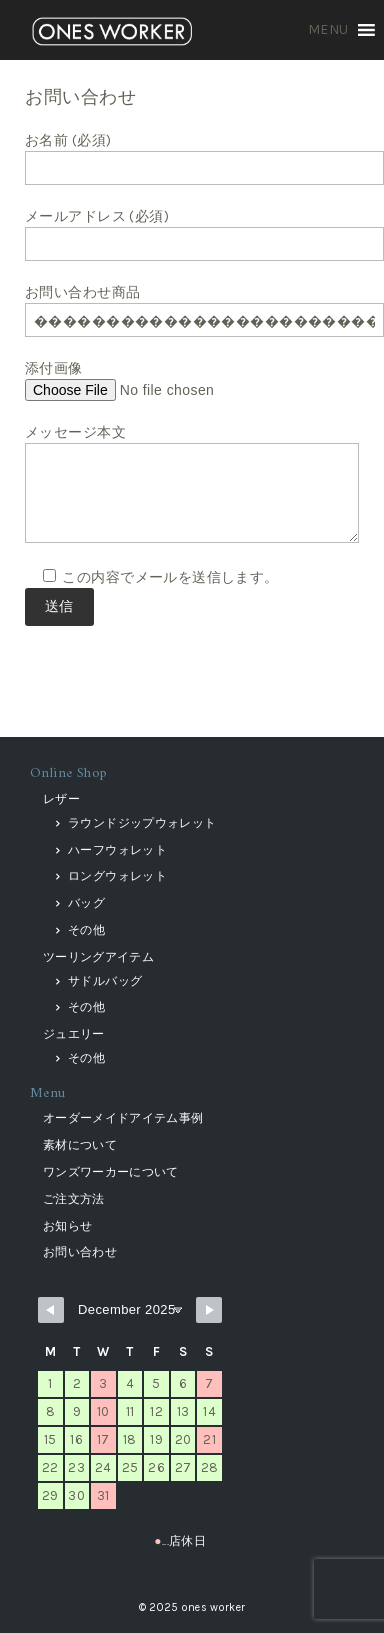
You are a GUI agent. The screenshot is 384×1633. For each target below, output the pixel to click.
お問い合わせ (80, 1252)
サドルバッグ (105, 981)
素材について (80, 1145)
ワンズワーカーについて (111, 1172)
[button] (328, 30)
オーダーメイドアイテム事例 (123, 1118)
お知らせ (67, 1226)
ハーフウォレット (117, 850)
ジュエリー (74, 1034)
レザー (61, 799)
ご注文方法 (74, 1199)
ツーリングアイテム (98, 957)
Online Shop (69, 773)
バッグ (86, 903)
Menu (48, 1093)
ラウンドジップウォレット (142, 823)
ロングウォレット (117, 876)
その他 (86, 930)
